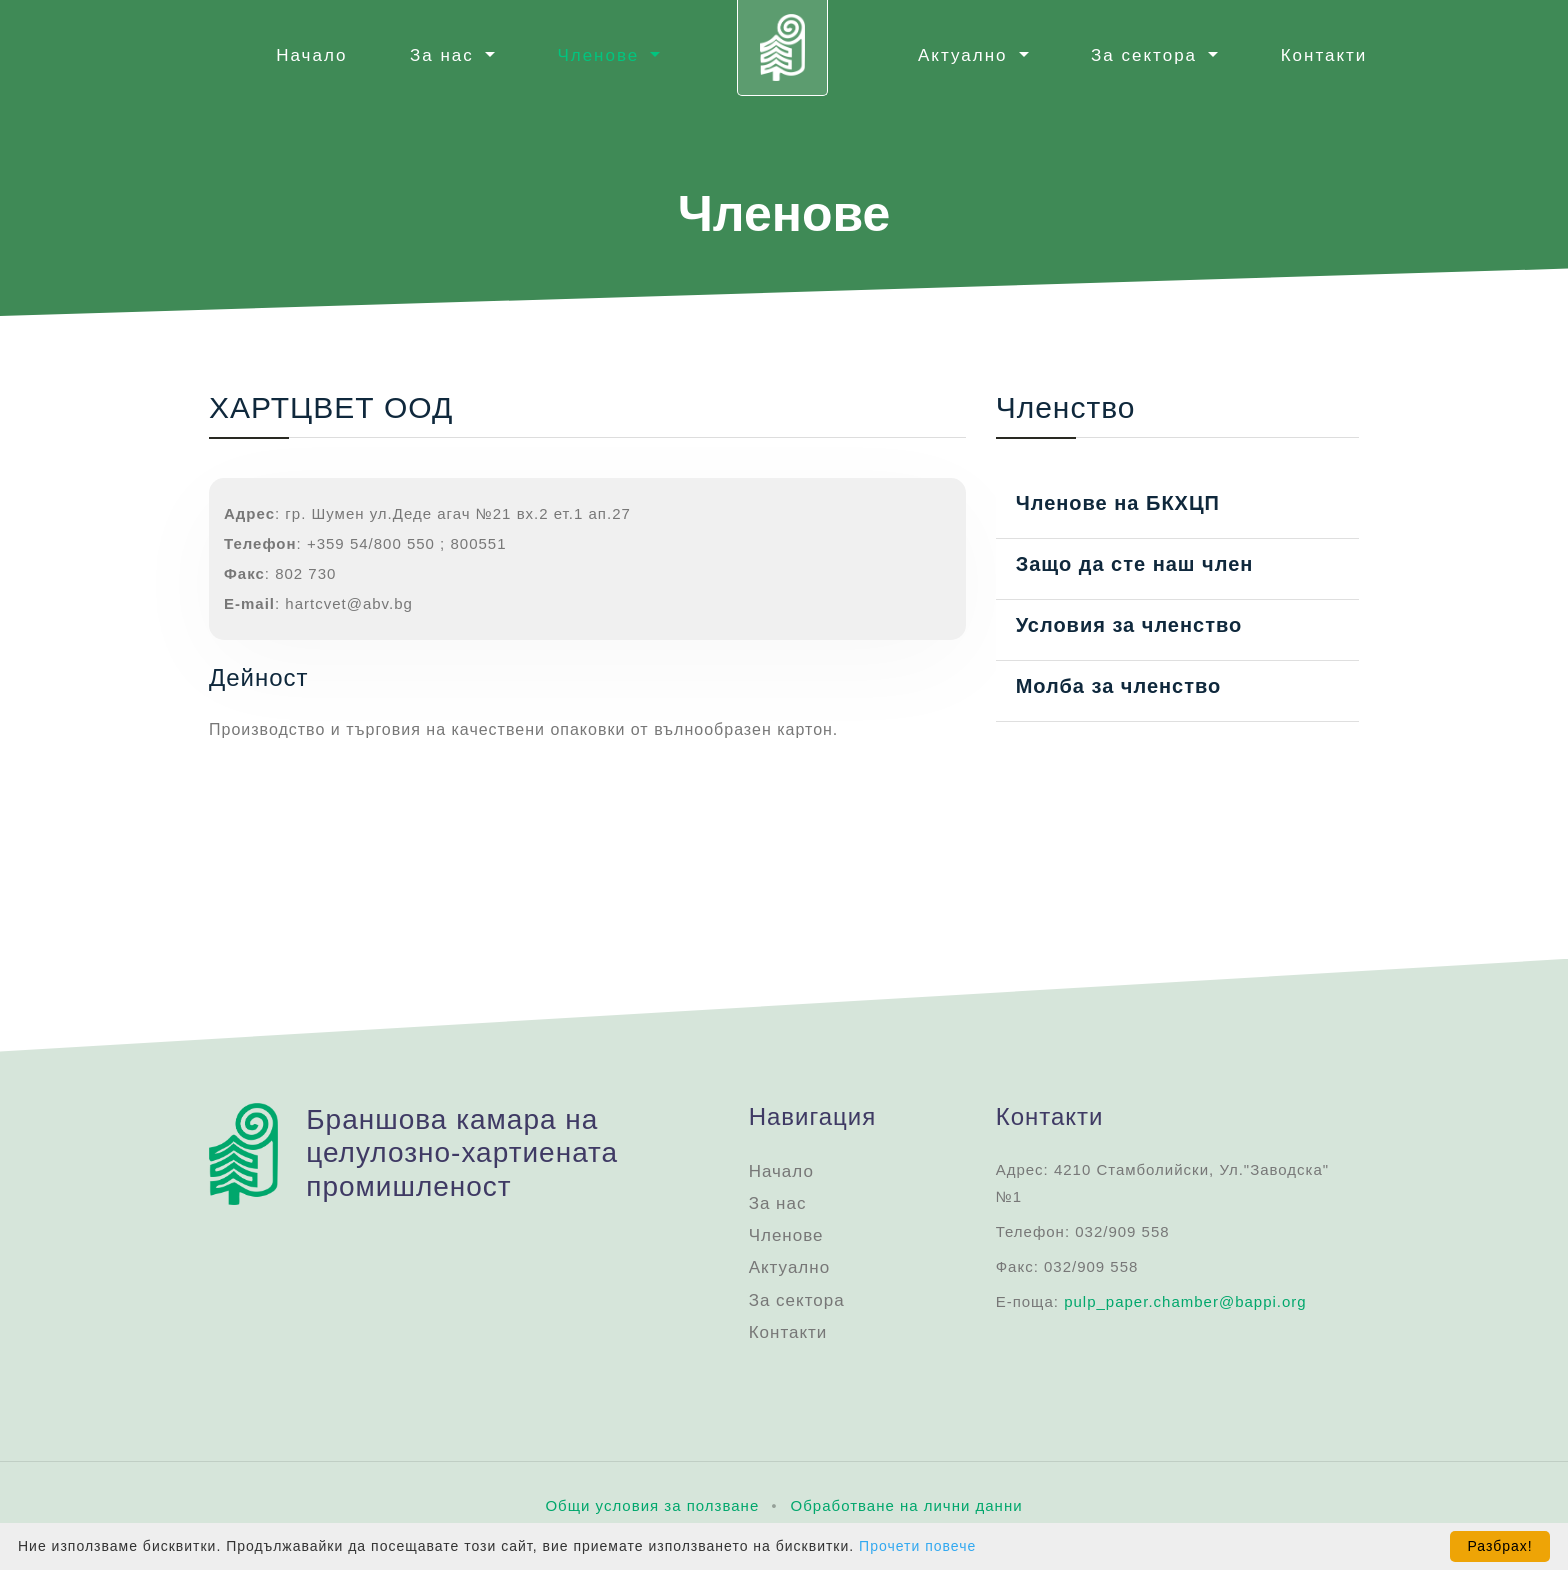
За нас (778, 1203)
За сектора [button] (1147, 55)
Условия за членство (1129, 625)
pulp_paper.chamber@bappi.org (1185, 1301)
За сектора (797, 1300)
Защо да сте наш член (1135, 564)
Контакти (1324, 55)
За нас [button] (445, 55)
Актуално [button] (966, 55)
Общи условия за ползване (652, 1505)
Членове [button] (601, 55)
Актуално (789, 1267)
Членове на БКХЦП (1118, 503)
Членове (786, 1235)
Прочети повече (917, 1546)
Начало (311, 55)
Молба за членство (1119, 686)
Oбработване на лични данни (907, 1505)
